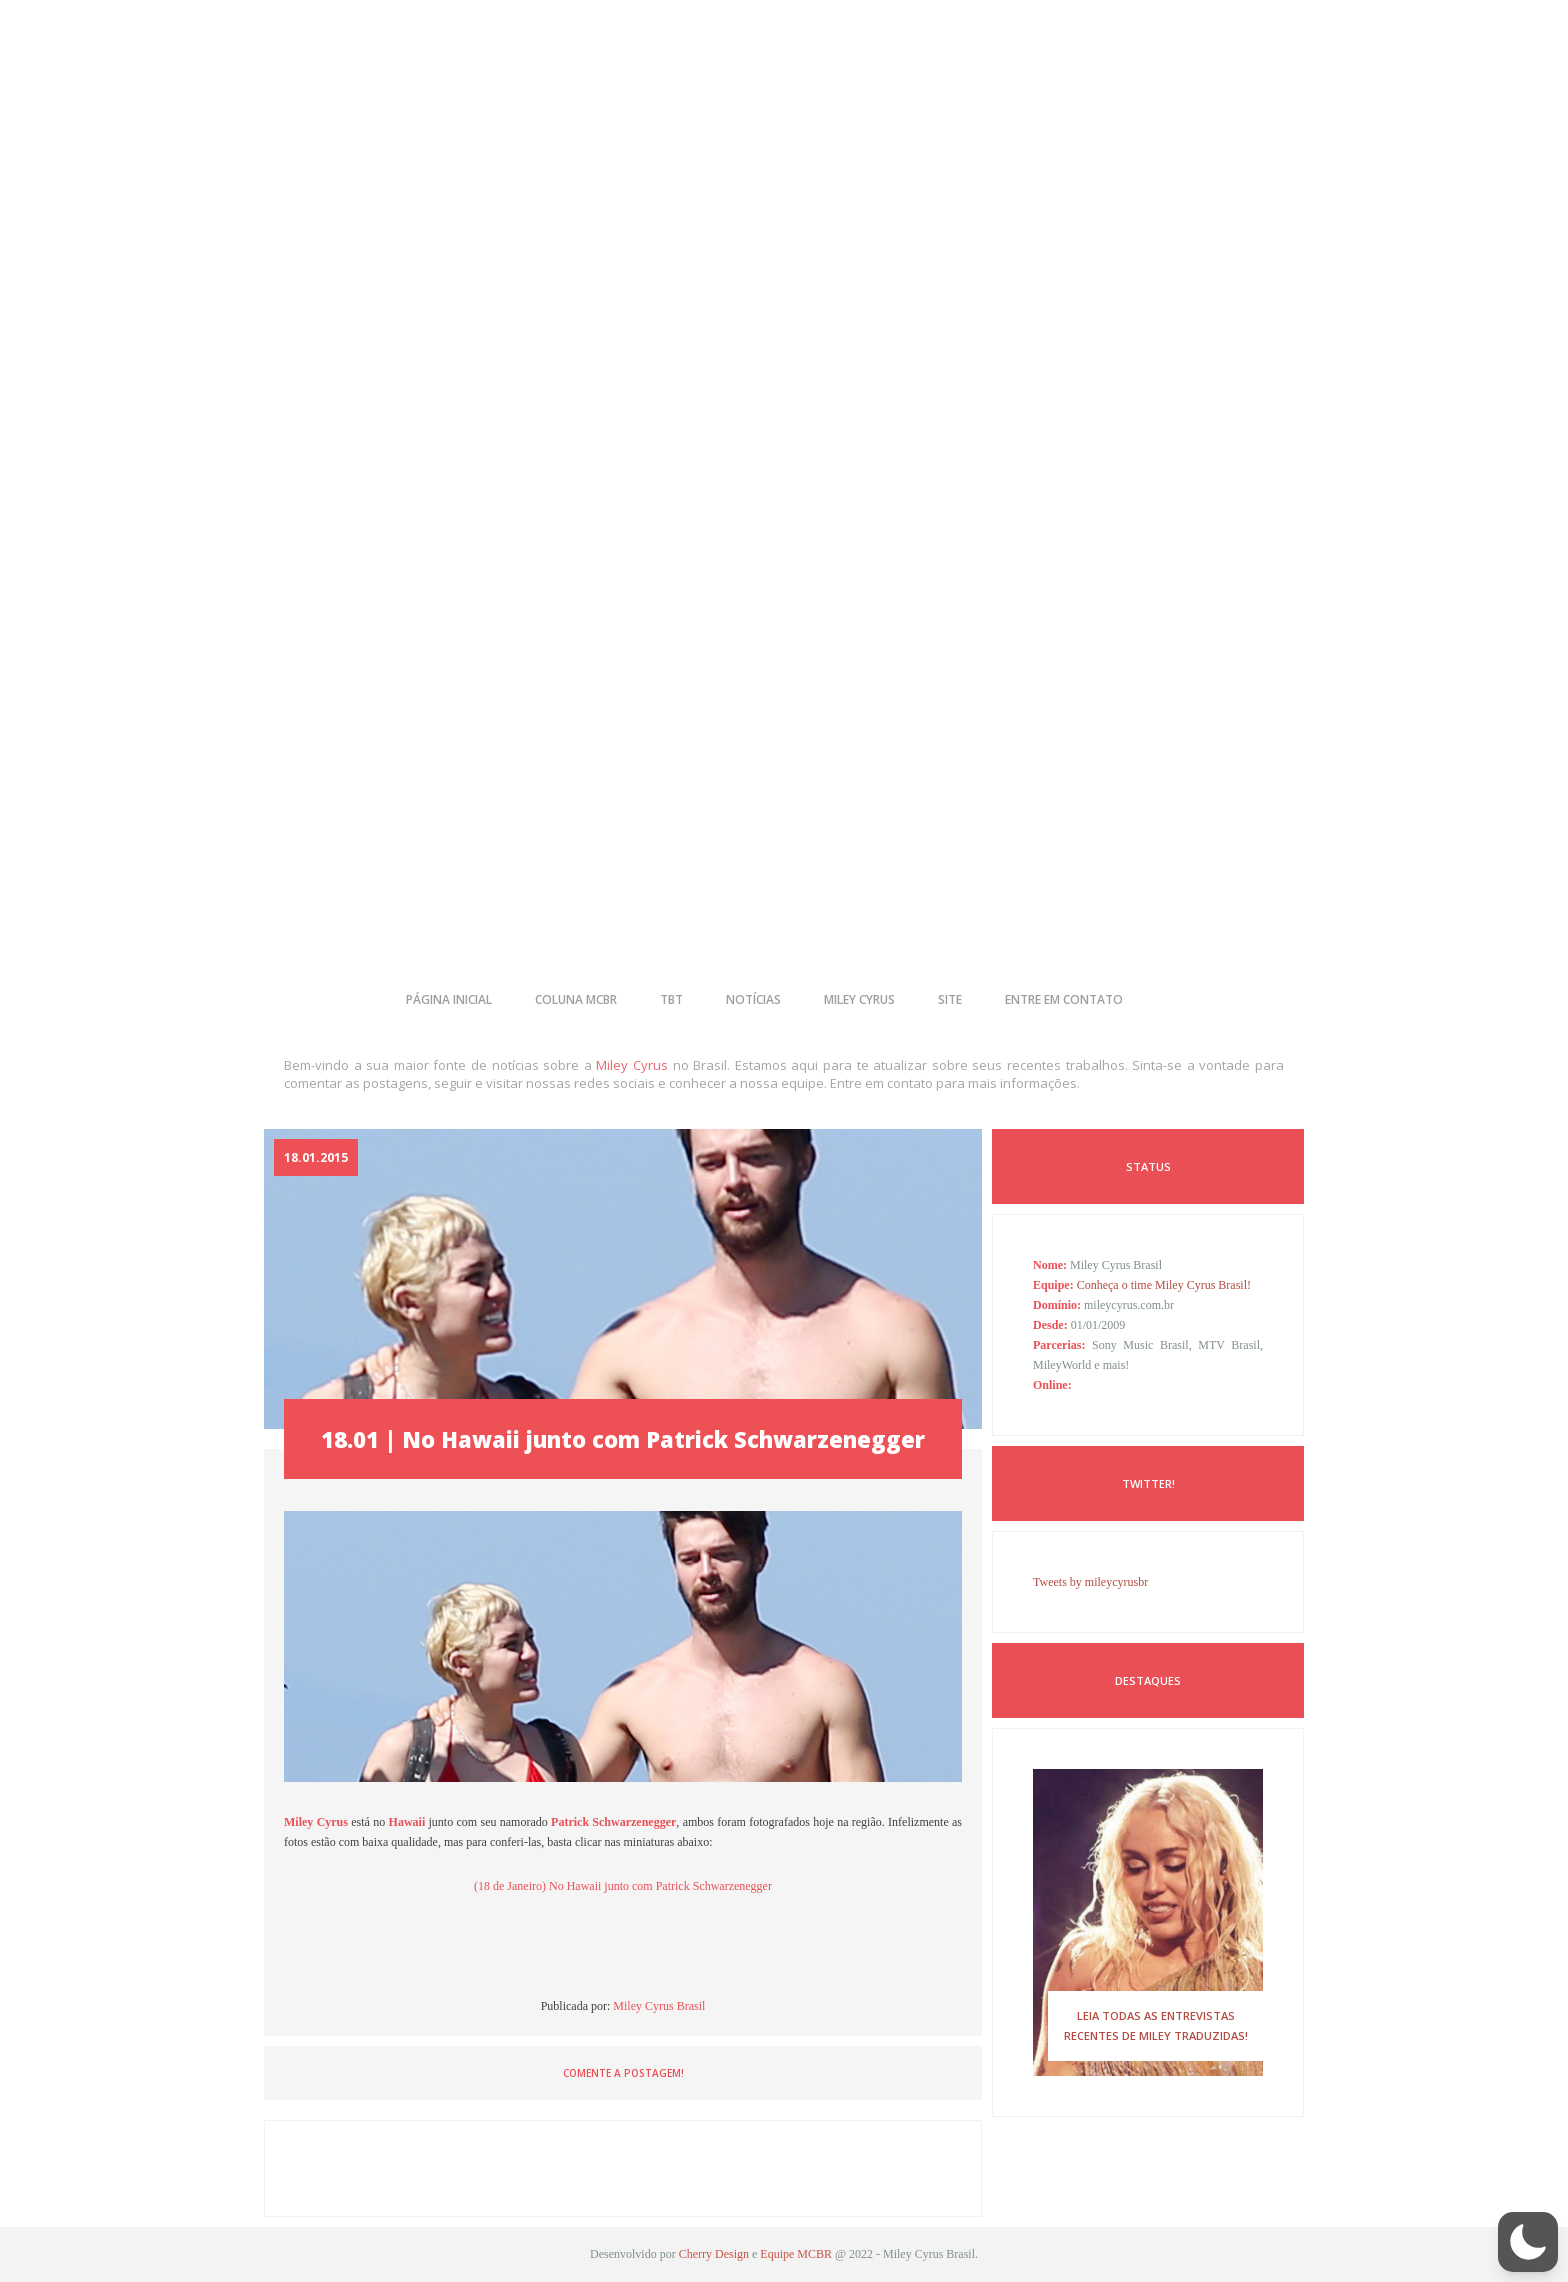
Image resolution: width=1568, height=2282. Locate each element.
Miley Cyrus (632, 1065)
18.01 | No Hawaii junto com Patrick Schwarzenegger (623, 1439)
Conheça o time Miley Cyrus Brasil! (1164, 1285)
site (950, 999)
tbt (671, 999)
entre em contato (1064, 999)
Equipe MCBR (796, 2254)
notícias (753, 999)
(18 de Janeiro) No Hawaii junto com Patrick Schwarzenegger (623, 1886)
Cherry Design (714, 2254)
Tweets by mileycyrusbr (1090, 1582)
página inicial (449, 999)
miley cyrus (859, 999)
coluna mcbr (576, 999)
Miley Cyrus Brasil (659, 2006)
